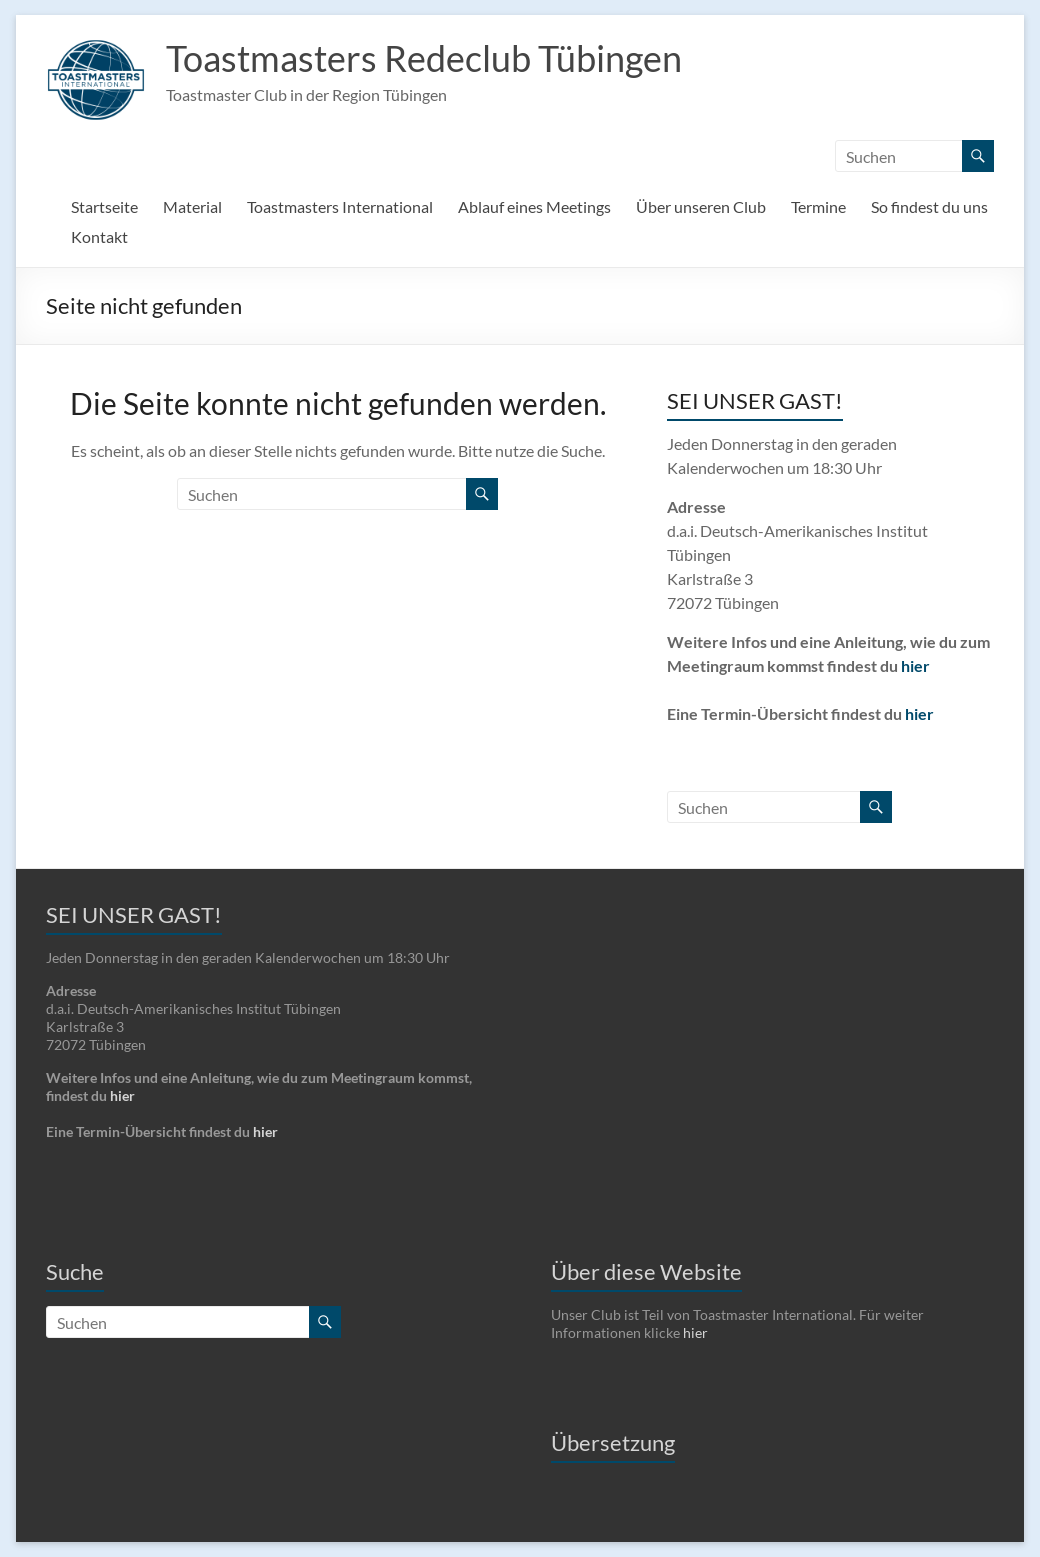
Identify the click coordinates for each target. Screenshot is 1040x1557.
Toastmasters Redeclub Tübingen (424, 58)
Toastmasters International (340, 206)
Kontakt (99, 236)
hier (915, 665)
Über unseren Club (701, 206)
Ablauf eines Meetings (534, 206)
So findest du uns (929, 206)
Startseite (104, 206)
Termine (818, 206)
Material (192, 206)
